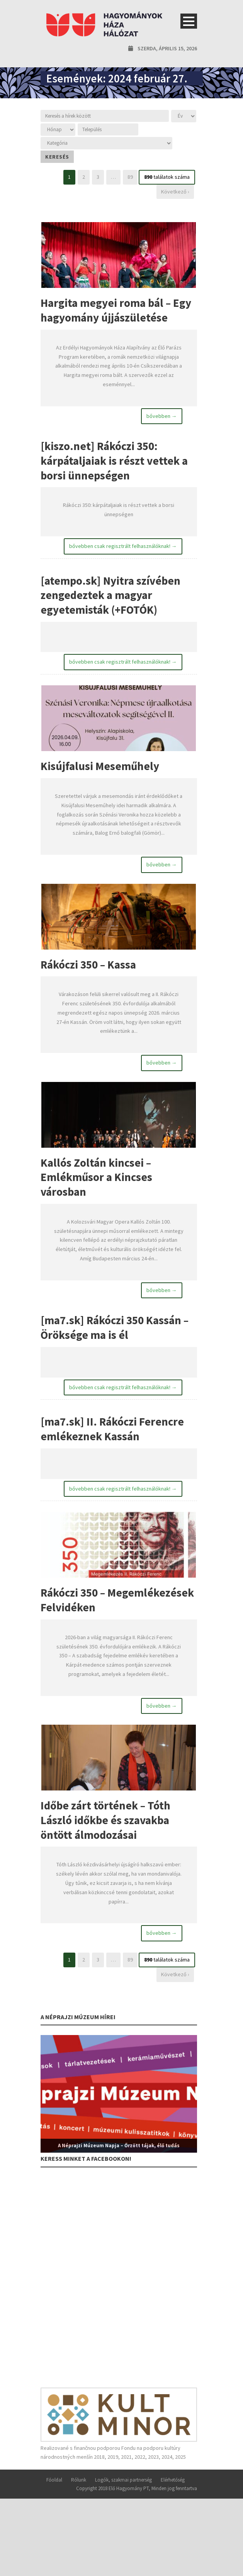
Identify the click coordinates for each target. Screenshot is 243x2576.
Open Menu (188, 21)
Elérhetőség (173, 2483)
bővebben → (161, 416)
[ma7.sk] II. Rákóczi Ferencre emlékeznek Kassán (112, 1431)
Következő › (175, 191)
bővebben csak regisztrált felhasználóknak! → (123, 547)
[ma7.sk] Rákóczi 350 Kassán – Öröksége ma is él (115, 1330)
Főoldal (54, 2483)
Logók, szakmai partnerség (123, 2483)
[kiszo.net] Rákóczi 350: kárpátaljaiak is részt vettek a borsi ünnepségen (114, 461)
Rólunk (78, 2483)
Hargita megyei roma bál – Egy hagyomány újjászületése (116, 310)
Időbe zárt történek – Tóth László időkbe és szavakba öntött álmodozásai (105, 1823)
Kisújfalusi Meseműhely (100, 767)
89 (130, 176)
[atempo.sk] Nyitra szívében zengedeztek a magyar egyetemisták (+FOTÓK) (110, 596)
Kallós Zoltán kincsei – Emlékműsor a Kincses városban (96, 1179)
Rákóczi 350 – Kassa (88, 966)
